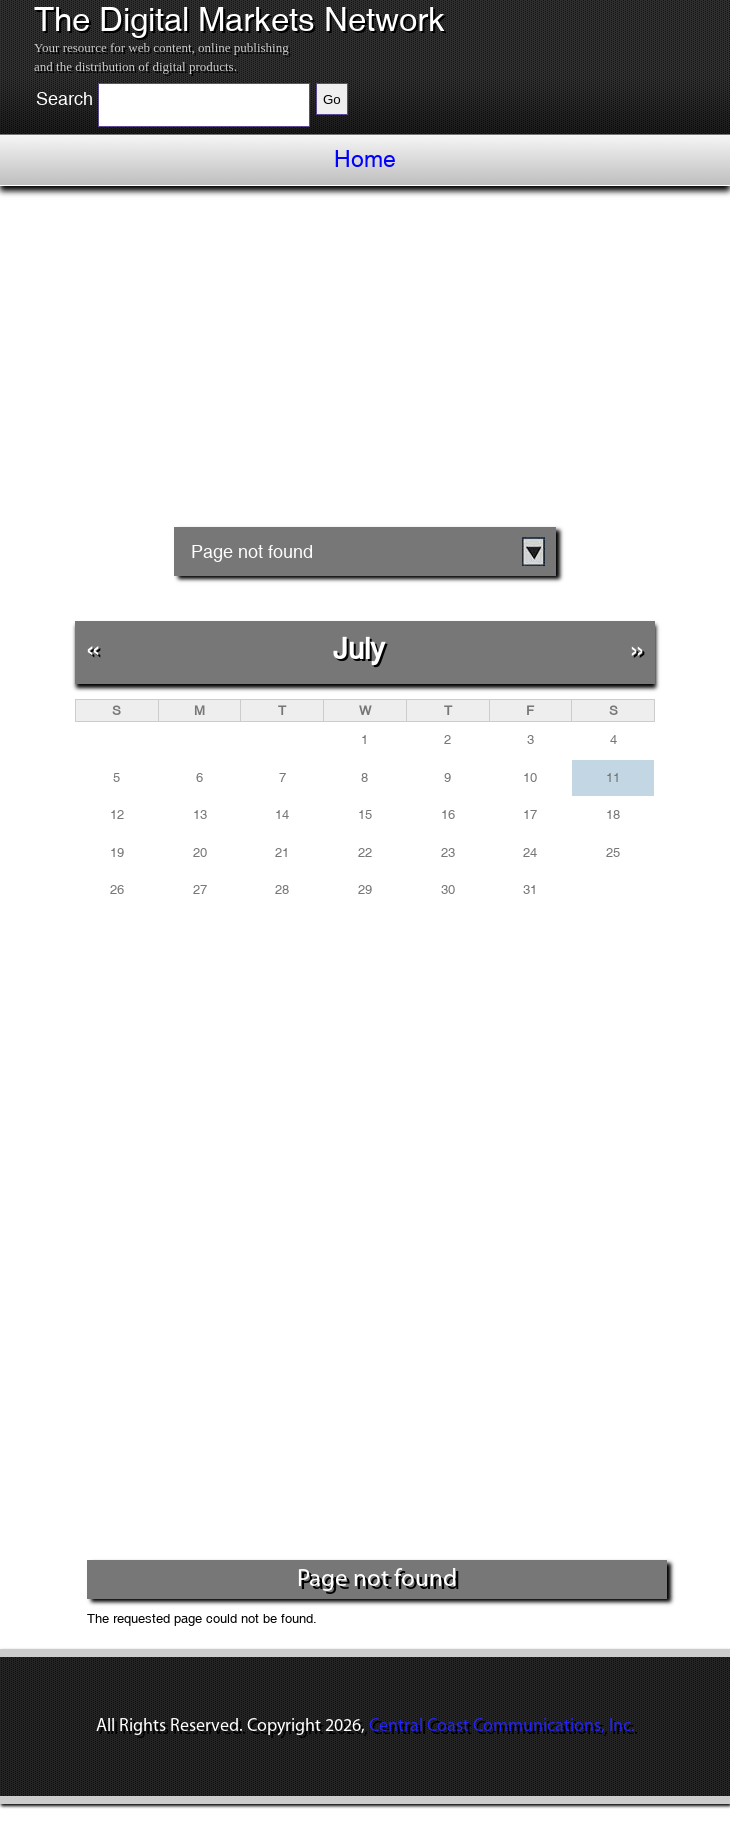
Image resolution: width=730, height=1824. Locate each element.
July (359, 648)
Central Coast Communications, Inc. (502, 1726)
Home (365, 159)
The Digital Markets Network (239, 20)
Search (64, 99)
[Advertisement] (365, 376)
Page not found (252, 551)
